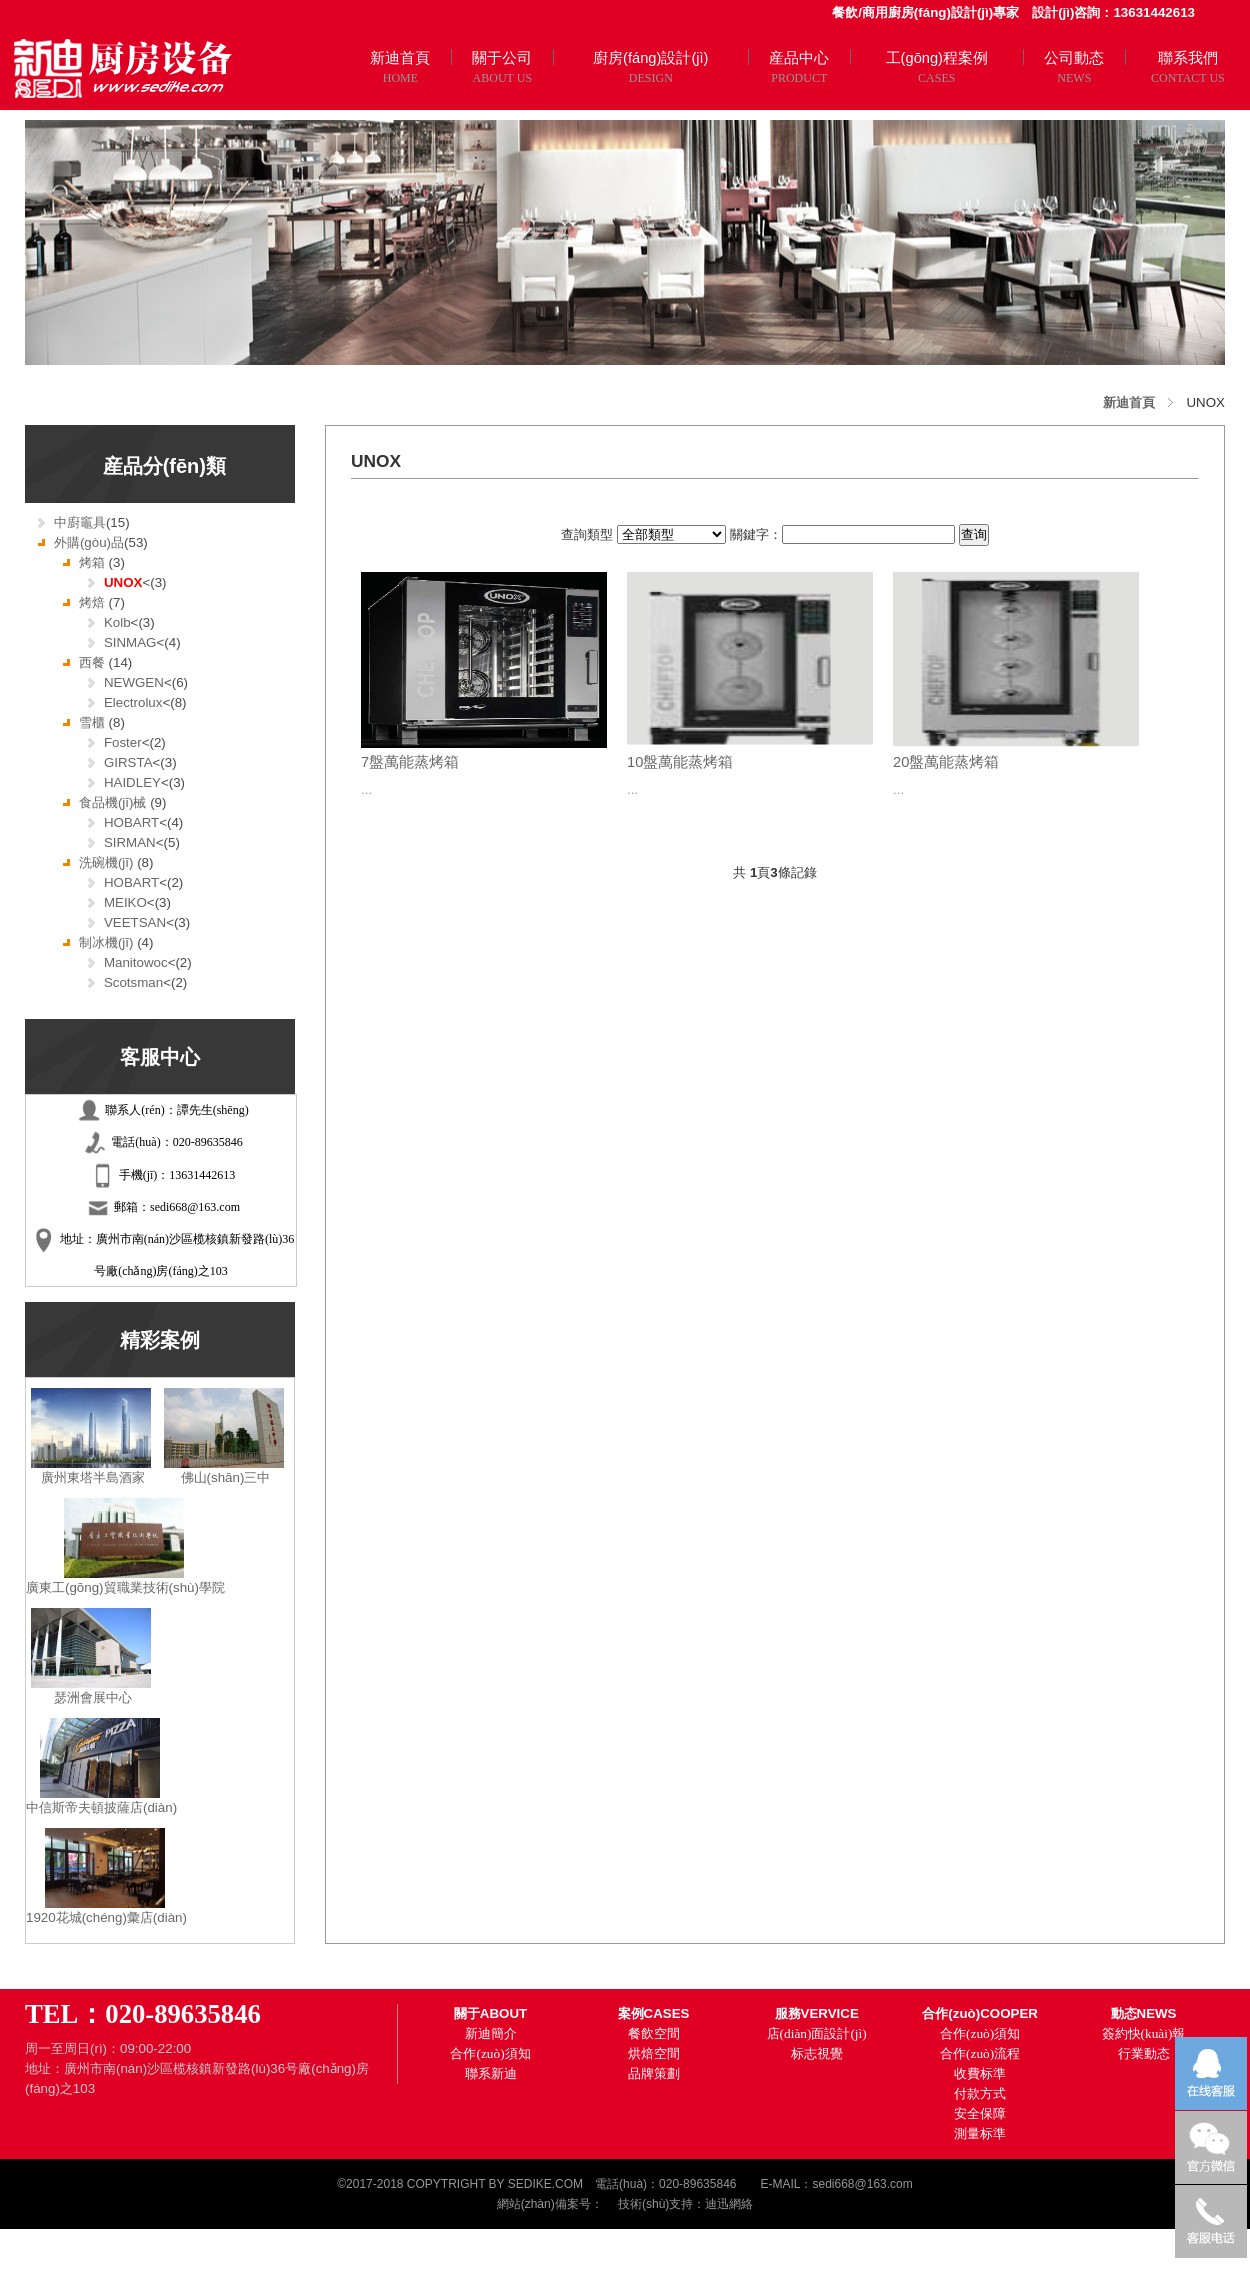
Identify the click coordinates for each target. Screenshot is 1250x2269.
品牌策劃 (654, 2073)
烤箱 (94, 562)
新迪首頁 (400, 58)
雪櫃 (94, 722)
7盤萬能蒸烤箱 (410, 762)
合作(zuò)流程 (980, 2053)
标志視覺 (817, 2053)
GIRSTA (128, 762)
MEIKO (125, 902)
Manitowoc (136, 962)
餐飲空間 (654, 2033)
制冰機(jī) (108, 942)
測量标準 (980, 2133)
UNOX (123, 582)
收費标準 (980, 2073)
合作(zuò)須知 (490, 2053)
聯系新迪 (491, 2073)
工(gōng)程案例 (937, 58)
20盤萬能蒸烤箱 (946, 762)
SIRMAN (130, 842)
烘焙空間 (654, 2053)
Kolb (117, 622)
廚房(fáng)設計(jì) (650, 58)
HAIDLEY (132, 782)
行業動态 (1144, 2053)
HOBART (131, 822)
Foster (123, 742)
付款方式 (980, 2093)
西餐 (94, 662)
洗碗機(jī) (108, 862)
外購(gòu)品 (89, 542)
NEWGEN (134, 682)
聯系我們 (1188, 58)
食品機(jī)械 (114, 802)
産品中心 (799, 58)
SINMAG (130, 642)
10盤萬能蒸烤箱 (680, 762)
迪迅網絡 (729, 2204)
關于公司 (502, 58)
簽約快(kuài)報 (1144, 2033)
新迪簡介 (491, 2033)
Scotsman (133, 982)
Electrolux (133, 702)
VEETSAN (135, 922)
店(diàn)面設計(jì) (817, 2033)
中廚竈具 (80, 522)
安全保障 (980, 2113)
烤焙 (94, 602)
